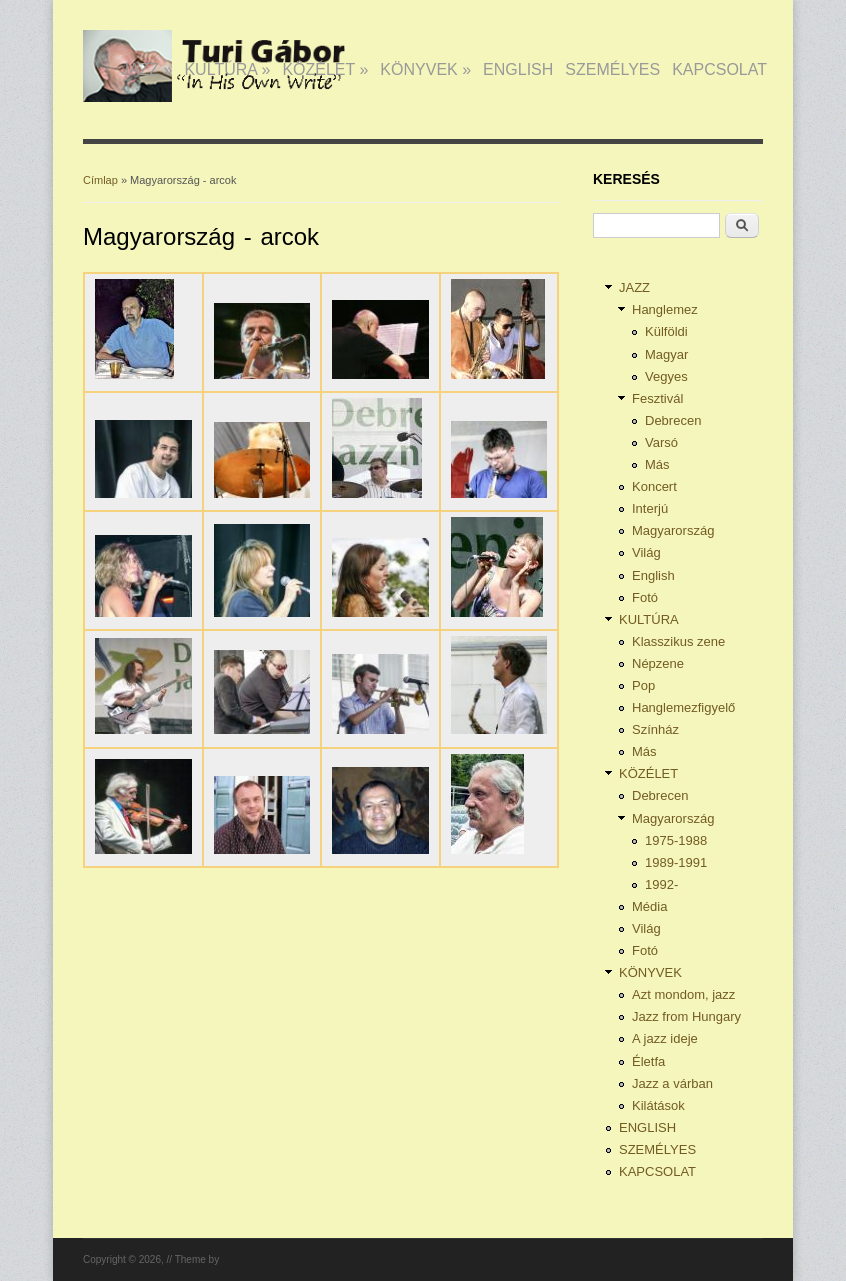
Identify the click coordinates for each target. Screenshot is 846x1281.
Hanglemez (665, 309)
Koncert (654, 486)
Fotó (645, 597)
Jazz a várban (672, 1083)
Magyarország (673, 530)
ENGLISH (518, 69)
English (653, 575)
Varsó (661, 442)
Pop (643, 685)
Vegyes (666, 376)
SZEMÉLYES (612, 69)
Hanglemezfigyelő (683, 707)
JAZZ (147, 69)
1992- (661, 884)
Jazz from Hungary (686, 1016)
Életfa (648, 1061)
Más (657, 464)
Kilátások (658, 1105)
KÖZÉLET (325, 69)
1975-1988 (676, 840)
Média (649, 906)
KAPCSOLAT (719, 69)
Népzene (658, 663)
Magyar (666, 354)
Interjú (650, 508)
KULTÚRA (227, 69)
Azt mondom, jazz (683, 994)
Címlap (100, 180)
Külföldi (666, 331)
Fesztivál (657, 398)
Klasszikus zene (678, 641)
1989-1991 (676, 862)
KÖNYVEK (425, 69)
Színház (655, 729)
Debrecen (673, 420)
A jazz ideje (665, 1038)
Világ (646, 552)
